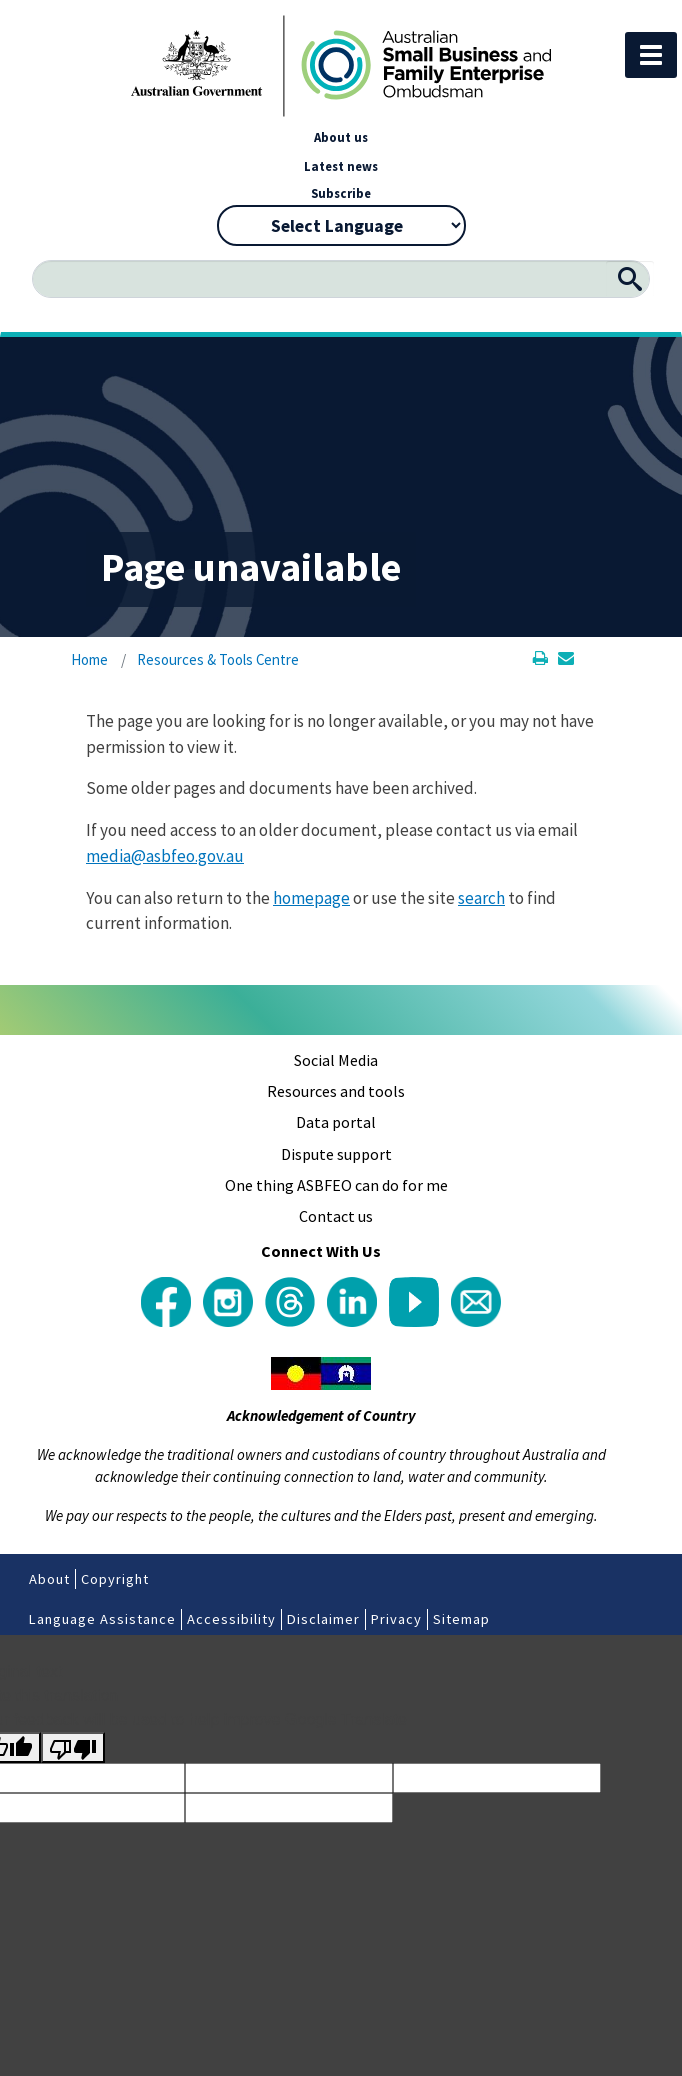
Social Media (336, 1060)
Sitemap (461, 1619)
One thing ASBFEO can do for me (336, 1185)
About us (341, 137)
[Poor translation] (73, 1747)
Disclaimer (323, 1619)
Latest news (341, 166)
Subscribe (341, 193)
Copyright (115, 1579)
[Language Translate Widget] (341, 225)
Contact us (336, 1216)
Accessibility (231, 1619)
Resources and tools (336, 1091)
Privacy (396, 1619)
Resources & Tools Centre (218, 659)
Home (89, 659)
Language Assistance (102, 1619)
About (49, 1579)
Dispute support (336, 1154)
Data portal (336, 1122)
